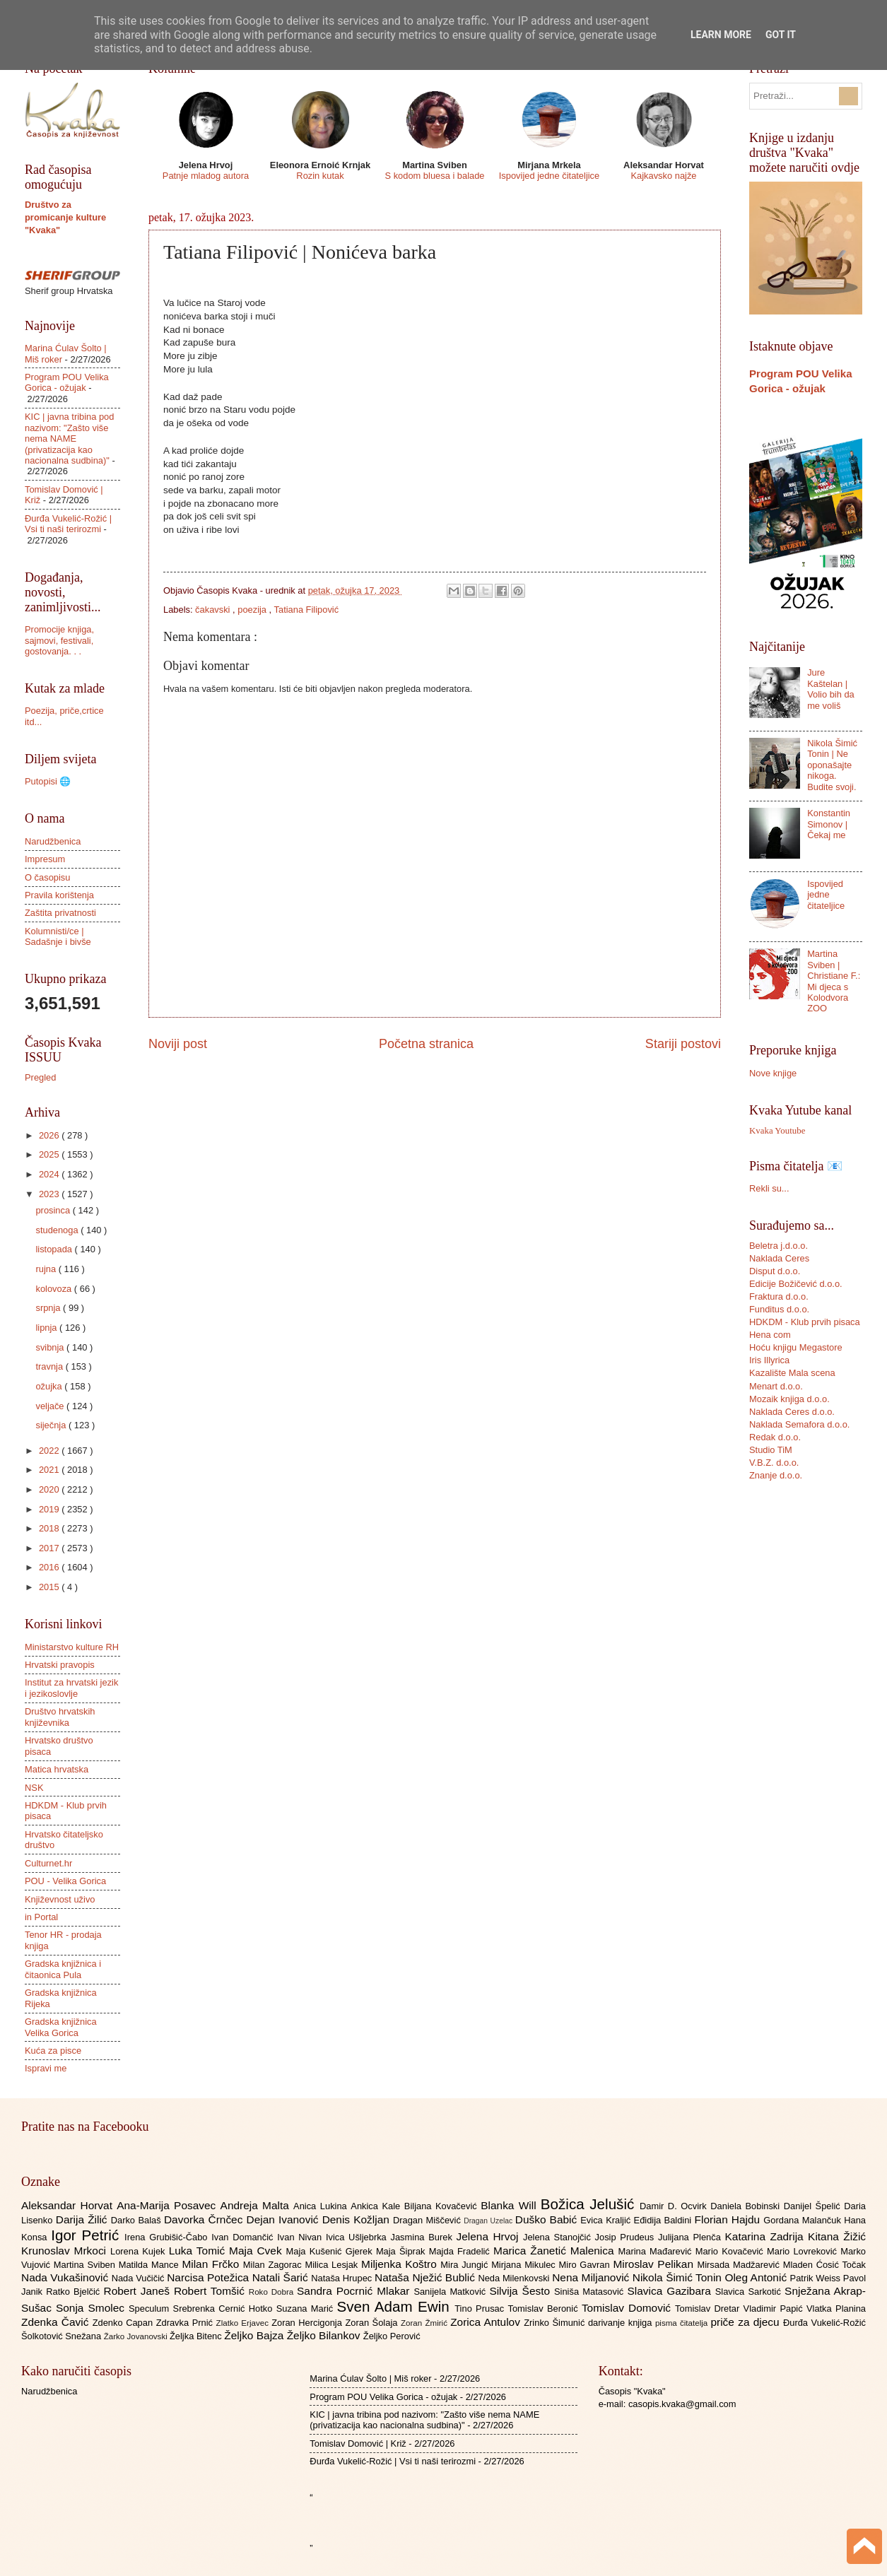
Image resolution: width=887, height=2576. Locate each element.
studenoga (58, 1230)
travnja (50, 1366)
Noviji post (177, 1044)
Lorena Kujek (139, 2251)
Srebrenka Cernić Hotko (224, 2308)
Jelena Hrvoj (490, 2236)
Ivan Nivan (301, 2237)
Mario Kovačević (731, 2251)
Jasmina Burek (424, 2237)
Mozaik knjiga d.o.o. (789, 1399)
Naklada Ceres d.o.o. (792, 1411)
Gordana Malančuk (803, 2220)
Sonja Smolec (92, 2308)
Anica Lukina (322, 2206)
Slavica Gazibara (671, 2291)
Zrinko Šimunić (556, 2322)
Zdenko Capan (124, 2322)
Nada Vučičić (140, 2278)
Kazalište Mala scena (792, 1373)
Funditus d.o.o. (779, 1309)
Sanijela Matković (451, 2291)
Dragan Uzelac (489, 2221)
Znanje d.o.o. (775, 1475)
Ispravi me (45, 2068)
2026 (50, 1135)
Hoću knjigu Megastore (795, 1347)
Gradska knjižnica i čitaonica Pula (63, 1969)
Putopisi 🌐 (48, 781)
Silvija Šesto (521, 2291)
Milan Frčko (212, 2264)
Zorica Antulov (487, 2322)
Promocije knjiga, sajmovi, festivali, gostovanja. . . (59, 640)
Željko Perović (392, 2336)
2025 (50, 1154)
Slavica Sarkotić (750, 2291)
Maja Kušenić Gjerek (331, 2251)
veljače (50, 1406)
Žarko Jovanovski (137, 2336)
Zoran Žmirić (425, 2323)
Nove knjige (773, 1073)
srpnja (49, 1307)
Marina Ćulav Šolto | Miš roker (370, 2378)
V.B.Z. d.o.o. (774, 1462)
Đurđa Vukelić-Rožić (824, 2322)
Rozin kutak (319, 175)
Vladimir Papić (775, 2308)
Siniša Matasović (590, 2291)
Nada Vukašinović (66, 2277)
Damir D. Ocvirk (675, 2206)
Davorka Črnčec (205, 2219)
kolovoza (54, 1288)
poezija (253, 609)
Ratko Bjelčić (74, 2291)
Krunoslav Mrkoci (65, 2251)
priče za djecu (746, 2322)
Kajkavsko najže (663, 175)
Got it (780, 34)
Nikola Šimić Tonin (679, 2277)
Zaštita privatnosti (60, 912)
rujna (46, 1269)
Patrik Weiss (816, 2278)
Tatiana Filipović (306, 609)
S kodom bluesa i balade (434, 175)
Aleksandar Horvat (69, 2205)
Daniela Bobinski (746, 2206)
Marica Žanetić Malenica (555, 2251)
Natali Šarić (282, 2277)
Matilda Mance (150, 2264)
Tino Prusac (480, 2308)
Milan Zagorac (274, 2264)
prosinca (53, 1210)
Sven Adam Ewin (396, 2306)
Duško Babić (548, 2219)
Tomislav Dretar (709, 2308)
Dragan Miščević (428, 2220)
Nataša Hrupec (343, 2278)
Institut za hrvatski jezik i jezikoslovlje (71, 1687)
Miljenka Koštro (400, 2264)
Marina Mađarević (656, 2251)
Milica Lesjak (333, 2264)
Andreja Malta (257, 2205)
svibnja (50, 1347)
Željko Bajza (255, 2335)
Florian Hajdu (729, 2219)
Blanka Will (511, 2205)
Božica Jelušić (590, 2204)
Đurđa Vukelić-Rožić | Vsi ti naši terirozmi (68, 523)
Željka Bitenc (197, 2336)
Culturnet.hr (48, 1863)
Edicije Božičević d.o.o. (795, 1283)
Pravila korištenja (59, 895)
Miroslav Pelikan (655, 2264)
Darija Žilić (83, 2219)
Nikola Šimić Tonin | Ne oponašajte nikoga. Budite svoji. (832, 765)
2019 (50, 1509)
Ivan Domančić (244, 2237)
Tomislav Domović (628, 2308)
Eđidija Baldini (664, 2220)
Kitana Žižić (837, 2236)
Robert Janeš (139, 2291)
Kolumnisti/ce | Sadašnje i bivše (58, 936)
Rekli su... (769, 1188)
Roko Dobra (273, 2292)
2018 (50, 1528)
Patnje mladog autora (206, 175)
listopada (54, 1249)
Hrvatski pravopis (60, 1664)
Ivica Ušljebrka (358, 2237)
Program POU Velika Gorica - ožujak (67, 382)
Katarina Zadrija (767, 2236)
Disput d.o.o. (774, 1271)
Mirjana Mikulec (524, 2264)
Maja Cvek (257, 2251)
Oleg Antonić (756, 2277)
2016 (50, 1567)
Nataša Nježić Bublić (426, 2277)
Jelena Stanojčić (559, 2237)
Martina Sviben (86, 2264)
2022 (50, 1450)
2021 (50, 1469)
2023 (50, 1194)
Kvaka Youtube (777, 1131)
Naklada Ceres (779, 1258)
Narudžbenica (53, 841)
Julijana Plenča (691, 2237)
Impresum (45, 859)
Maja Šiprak (402, 2251)
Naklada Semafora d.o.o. (799, 1424)
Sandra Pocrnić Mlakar (355, 2291)
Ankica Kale (377, 2206)
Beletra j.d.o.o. (778, 1245)
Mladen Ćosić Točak (824, 2264)
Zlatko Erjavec (244, 2323)
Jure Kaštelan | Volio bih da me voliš (830, 688)
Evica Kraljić (606, 2220)
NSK (34, 1787)
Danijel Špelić (814, 2206)
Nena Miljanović (592, 2277)
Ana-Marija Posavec (168, 2205)
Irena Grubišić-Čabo (167, 2237)
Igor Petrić (87, 2235)
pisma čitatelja (683, 2323)
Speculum (151, 2308)
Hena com (770, 1334)
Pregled (40, 1077)
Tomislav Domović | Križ (358, 2443)
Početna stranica (426, 1044)
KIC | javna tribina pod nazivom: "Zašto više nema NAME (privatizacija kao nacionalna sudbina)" (69, 438)
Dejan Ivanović (284, 2219)
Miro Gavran (586, 2264)
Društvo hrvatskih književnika (60, 1716)
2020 (50, 1489)
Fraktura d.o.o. (779, 1296)
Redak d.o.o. (775, 1437)
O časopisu (47, 877)
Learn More (721, 34)
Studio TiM (770, 1450)
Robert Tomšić (211, 2291)
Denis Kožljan (357, 2219)
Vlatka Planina (836, 2308)
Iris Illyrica (769, 1360)
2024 (50, 1174)
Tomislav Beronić (545, 2308)
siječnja (52, 1425)
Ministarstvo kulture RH (72, 1647)
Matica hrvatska (56, 1769)
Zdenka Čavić (57, 2322)
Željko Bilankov (325, 2335)
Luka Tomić (199, 2251)
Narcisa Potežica (209, 2277)
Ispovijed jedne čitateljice (549, 175)
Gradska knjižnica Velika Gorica (61, 2026)
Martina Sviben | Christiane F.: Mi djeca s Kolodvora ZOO (833, 980)
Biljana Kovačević (442, 2206)
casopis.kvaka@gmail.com (682, 2404)
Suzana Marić (306, 2308)
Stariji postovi (683, 1044)
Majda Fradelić (461, 2251)
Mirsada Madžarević (739, 2264)
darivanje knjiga (621, 2322)
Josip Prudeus (626, 2237)
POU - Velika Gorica (65, 1881)
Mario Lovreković (803, 2251)
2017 (50, 1548)
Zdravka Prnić (186, 2322)
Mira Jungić (465, 2264)
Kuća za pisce (53, 2050)
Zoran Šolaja (373, 2322)
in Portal (41, 1917)
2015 (50, 1587)
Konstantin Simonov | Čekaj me (828, 824)
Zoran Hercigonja (308, 2322)
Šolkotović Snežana (62, 2336)
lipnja (47, 1327)
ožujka (49, 1386)
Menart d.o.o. (776, 1386)
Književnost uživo (60, 1899)
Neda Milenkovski (515, 2278)
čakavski (214, 609)
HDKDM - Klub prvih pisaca (804, 1322)
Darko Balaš (137, 2220)
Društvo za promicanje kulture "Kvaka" (65, 217)
